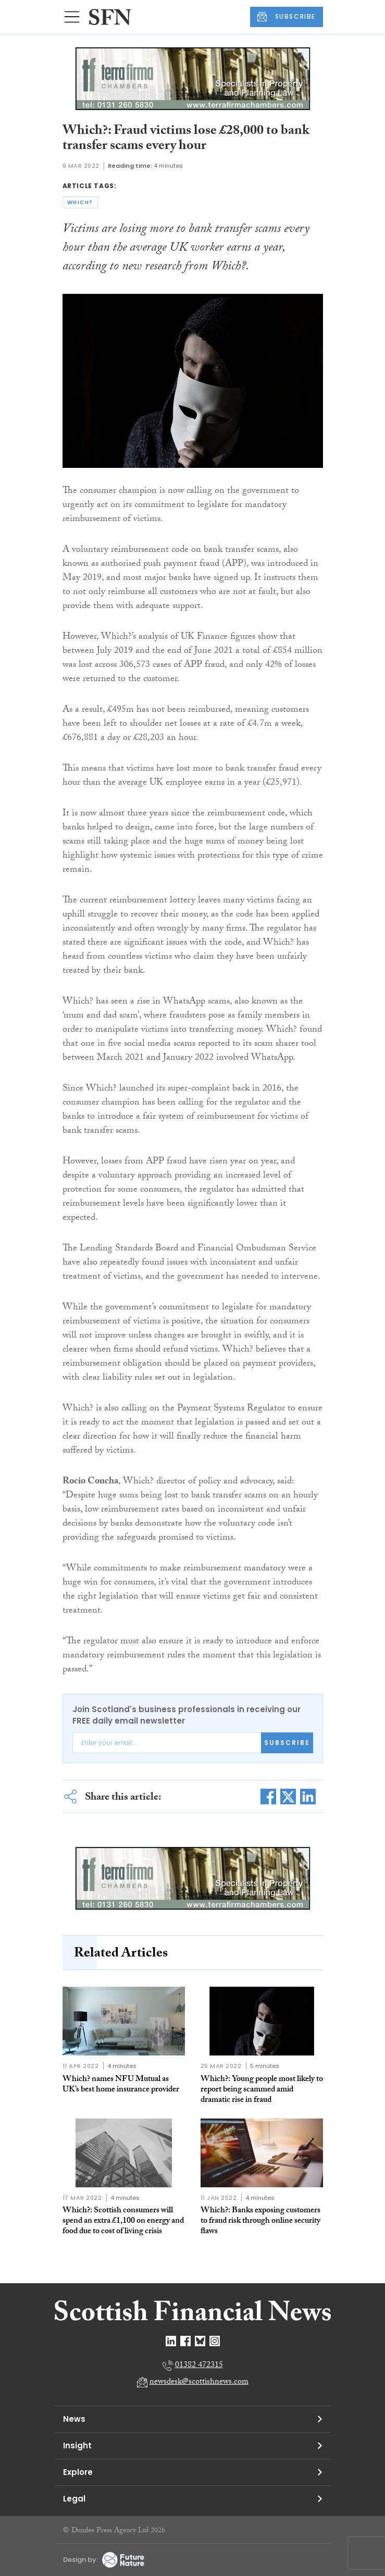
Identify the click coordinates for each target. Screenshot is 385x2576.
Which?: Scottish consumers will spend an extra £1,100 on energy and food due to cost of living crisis (123, 2221)
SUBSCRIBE (286, 16)
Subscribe (287, 1742)
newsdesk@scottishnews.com (199, 2382)
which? (80, 202)
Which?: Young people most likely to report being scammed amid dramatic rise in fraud (262, 2090)
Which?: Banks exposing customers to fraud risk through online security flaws (260, 2221)
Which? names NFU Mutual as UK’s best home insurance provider (121, 2085)
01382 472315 (199, 2366)
